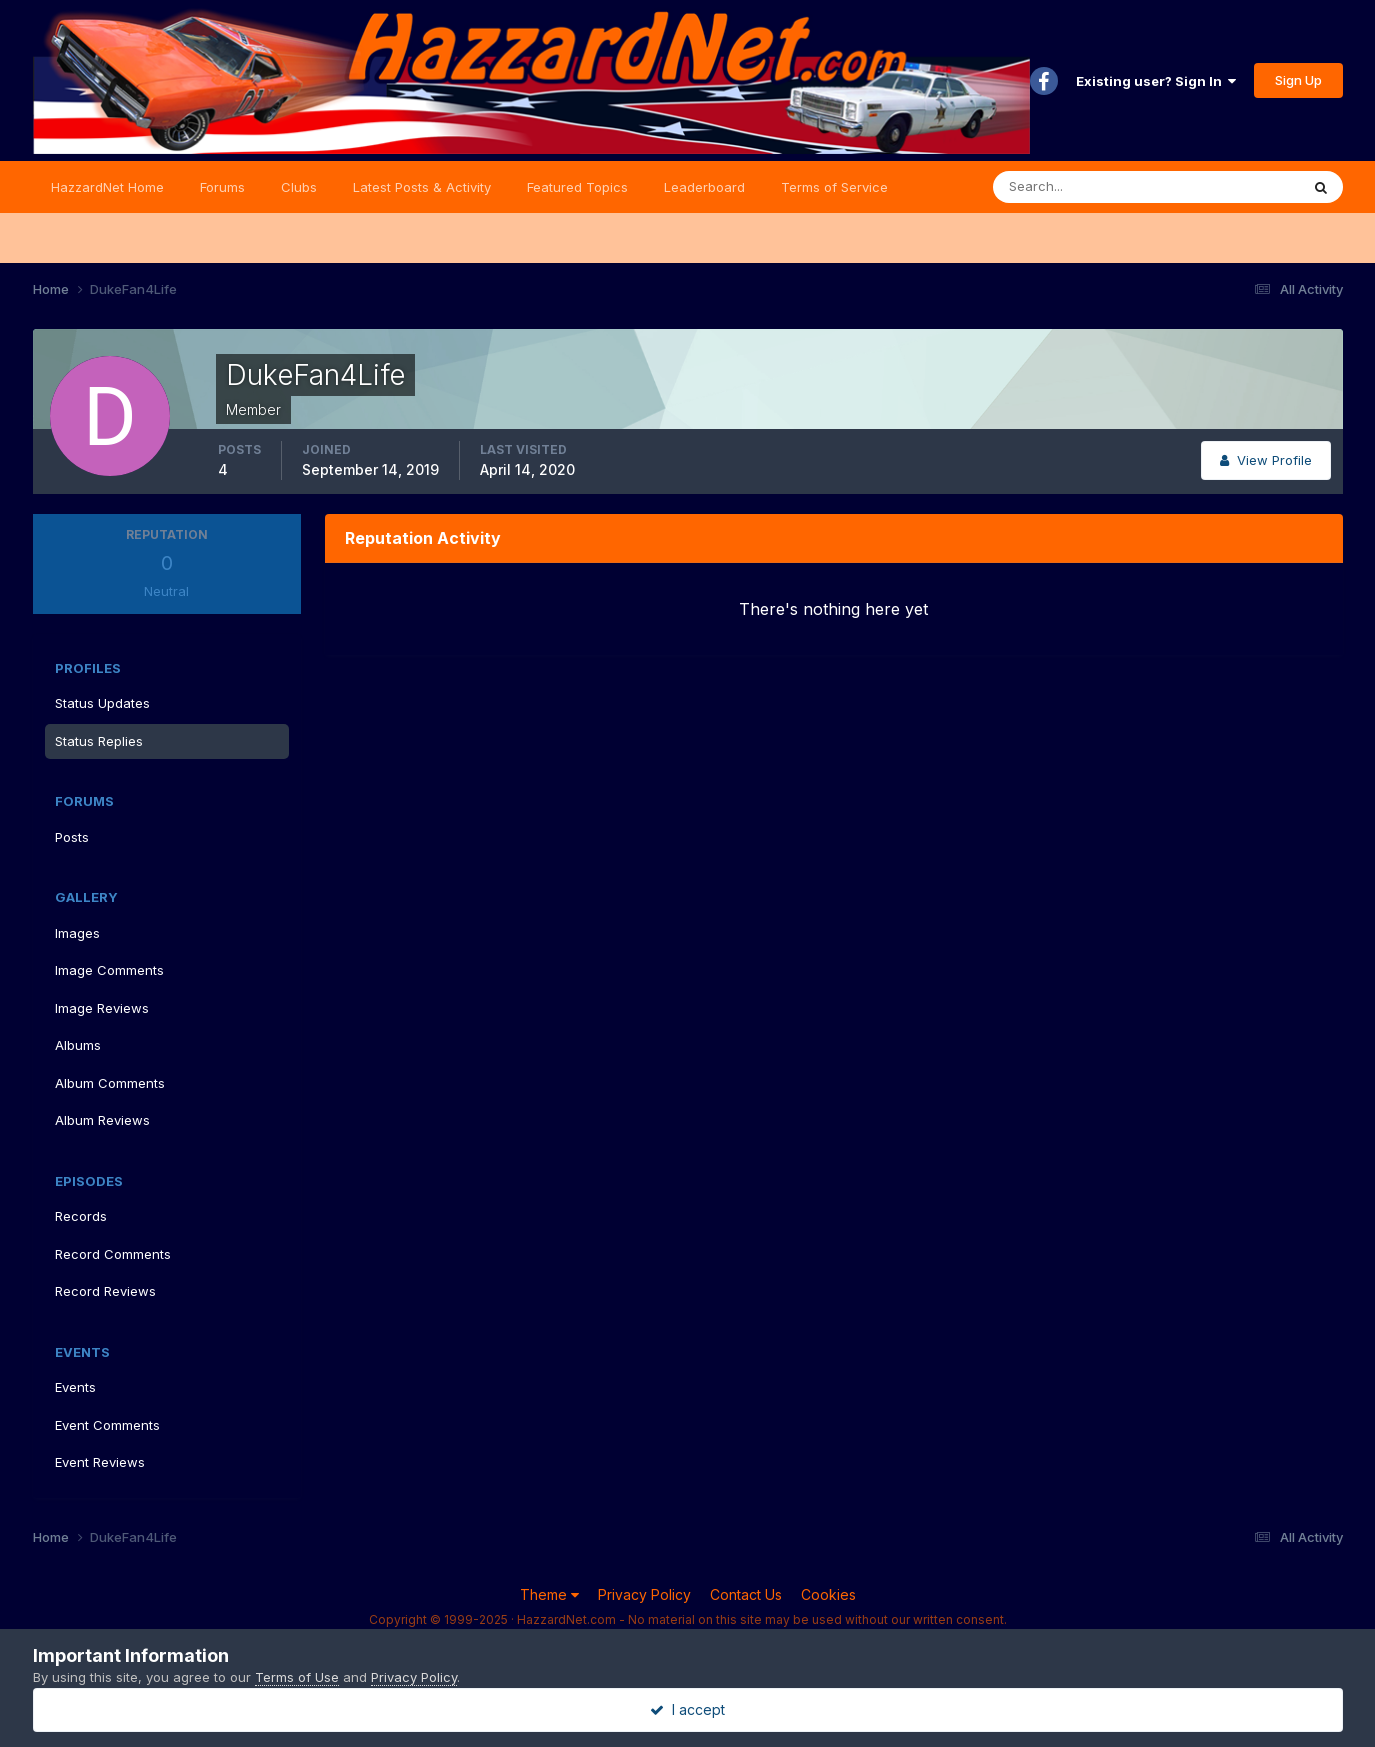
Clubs (299, 187)
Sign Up (1298, 80)
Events (75, 1387)
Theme (549, 1594)
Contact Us (746, 1594)
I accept (687, 1709)
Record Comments (113, 1254)
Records (81, 1216)
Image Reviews (102, 1008)
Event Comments (107, 1425)
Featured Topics (577, 187)
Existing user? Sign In (1156, 81)
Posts (72, 837)
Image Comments (109, 970)
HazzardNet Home (107, 187)
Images (77, 933)
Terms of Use (297, 1677)
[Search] (1081, 187)
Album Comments (110, 1083)
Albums (78, 1045)
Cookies (828, 1594)
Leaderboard (704, 187)
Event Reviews (100, 1462)
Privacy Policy (644, 1594)
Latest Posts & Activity (422, 187)
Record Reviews (105, 1291)
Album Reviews (102, 1120)
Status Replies (99, 741)
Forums (222, 187)
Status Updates (102, 703)
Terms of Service (834, 187)
